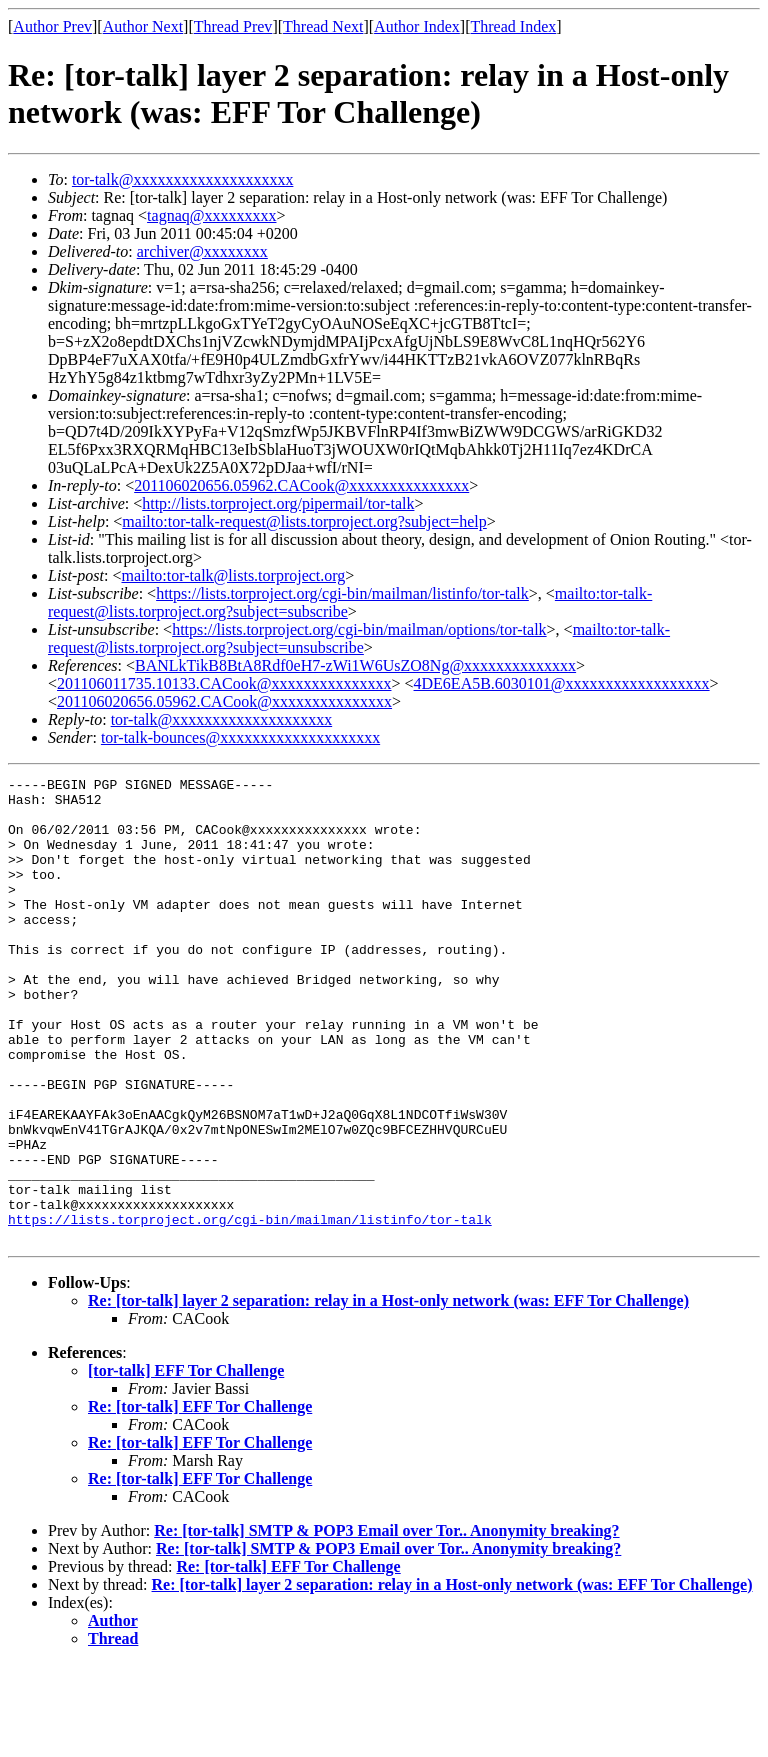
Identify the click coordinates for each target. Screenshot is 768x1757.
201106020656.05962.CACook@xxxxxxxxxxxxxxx (301, 485)
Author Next (143, 26)
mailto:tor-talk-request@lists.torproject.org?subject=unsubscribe (359, 638)
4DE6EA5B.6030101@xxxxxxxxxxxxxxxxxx (562, 683)
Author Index (417, 26)
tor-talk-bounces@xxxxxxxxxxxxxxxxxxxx (240, 737)
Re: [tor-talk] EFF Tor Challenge (200, 1499)
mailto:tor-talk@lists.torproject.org (233, 575)
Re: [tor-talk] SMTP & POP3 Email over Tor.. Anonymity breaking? (386, 1623)
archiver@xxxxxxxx (202, 251)
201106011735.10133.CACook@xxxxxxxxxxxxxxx (224, 683)
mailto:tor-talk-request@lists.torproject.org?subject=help (304, 521)
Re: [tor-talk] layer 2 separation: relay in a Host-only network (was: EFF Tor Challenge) (388, 1393)
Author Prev (52, 26)
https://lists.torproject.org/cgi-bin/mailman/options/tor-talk (359, 629)
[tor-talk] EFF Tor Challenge (186, 1463)
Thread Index (514, 26)
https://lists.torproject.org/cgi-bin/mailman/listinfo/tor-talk (342, 593)
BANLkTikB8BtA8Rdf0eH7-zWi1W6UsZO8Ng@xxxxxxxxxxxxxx (355, 665)
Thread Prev (233, 26)
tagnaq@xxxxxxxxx (211, 215)
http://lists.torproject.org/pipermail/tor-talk (278, 503)
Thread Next (323, 26)
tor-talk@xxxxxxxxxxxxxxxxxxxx (183, 179)
